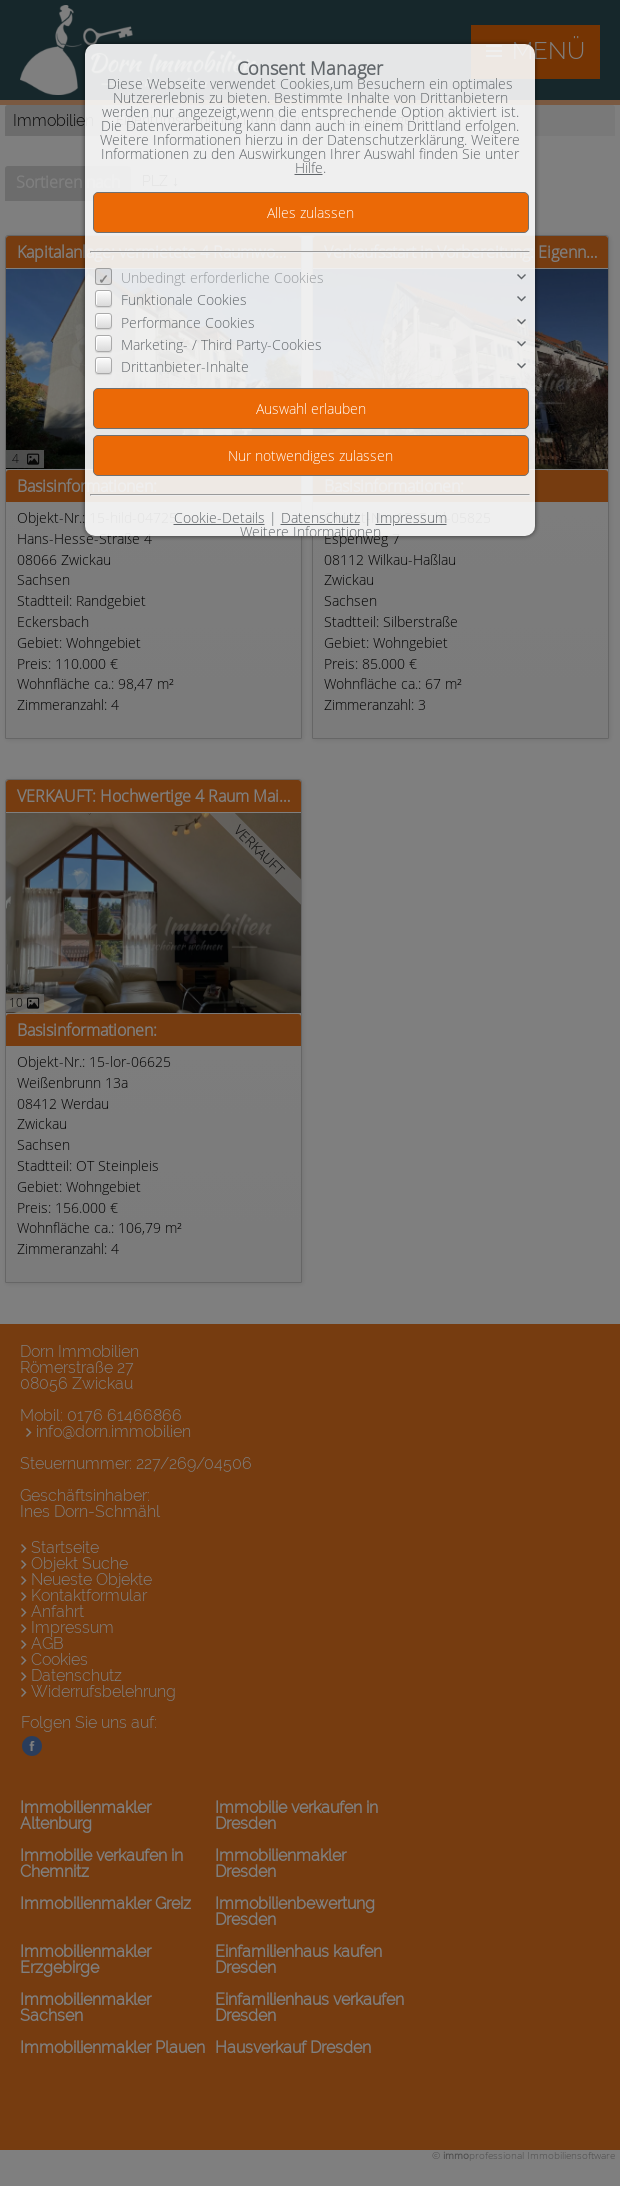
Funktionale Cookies (184, 299)
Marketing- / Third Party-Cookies (221, 344)
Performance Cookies (188, 321)
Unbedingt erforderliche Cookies (222, 277)
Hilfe (309, 167)
